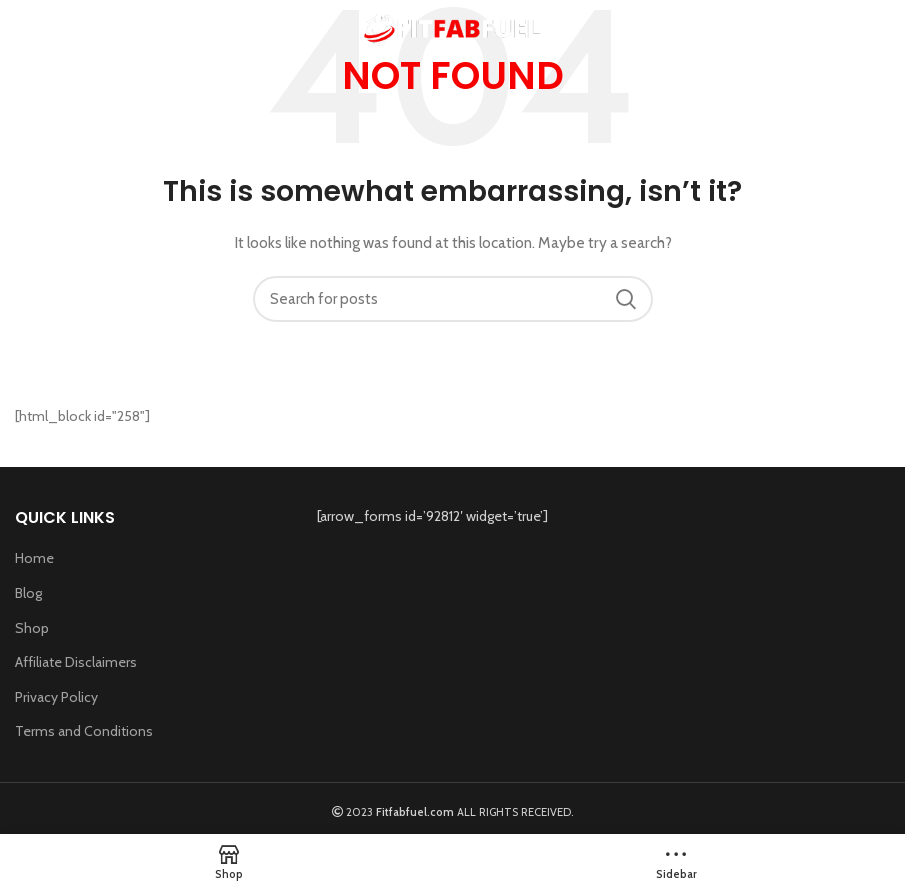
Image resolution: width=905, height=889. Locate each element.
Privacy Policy (56, 697)
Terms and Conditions (84, 731)
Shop (32, 628)
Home (34, 558)
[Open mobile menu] (46, 30)
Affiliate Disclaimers (76, 662)
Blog (28, 593)
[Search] (453, 299)
